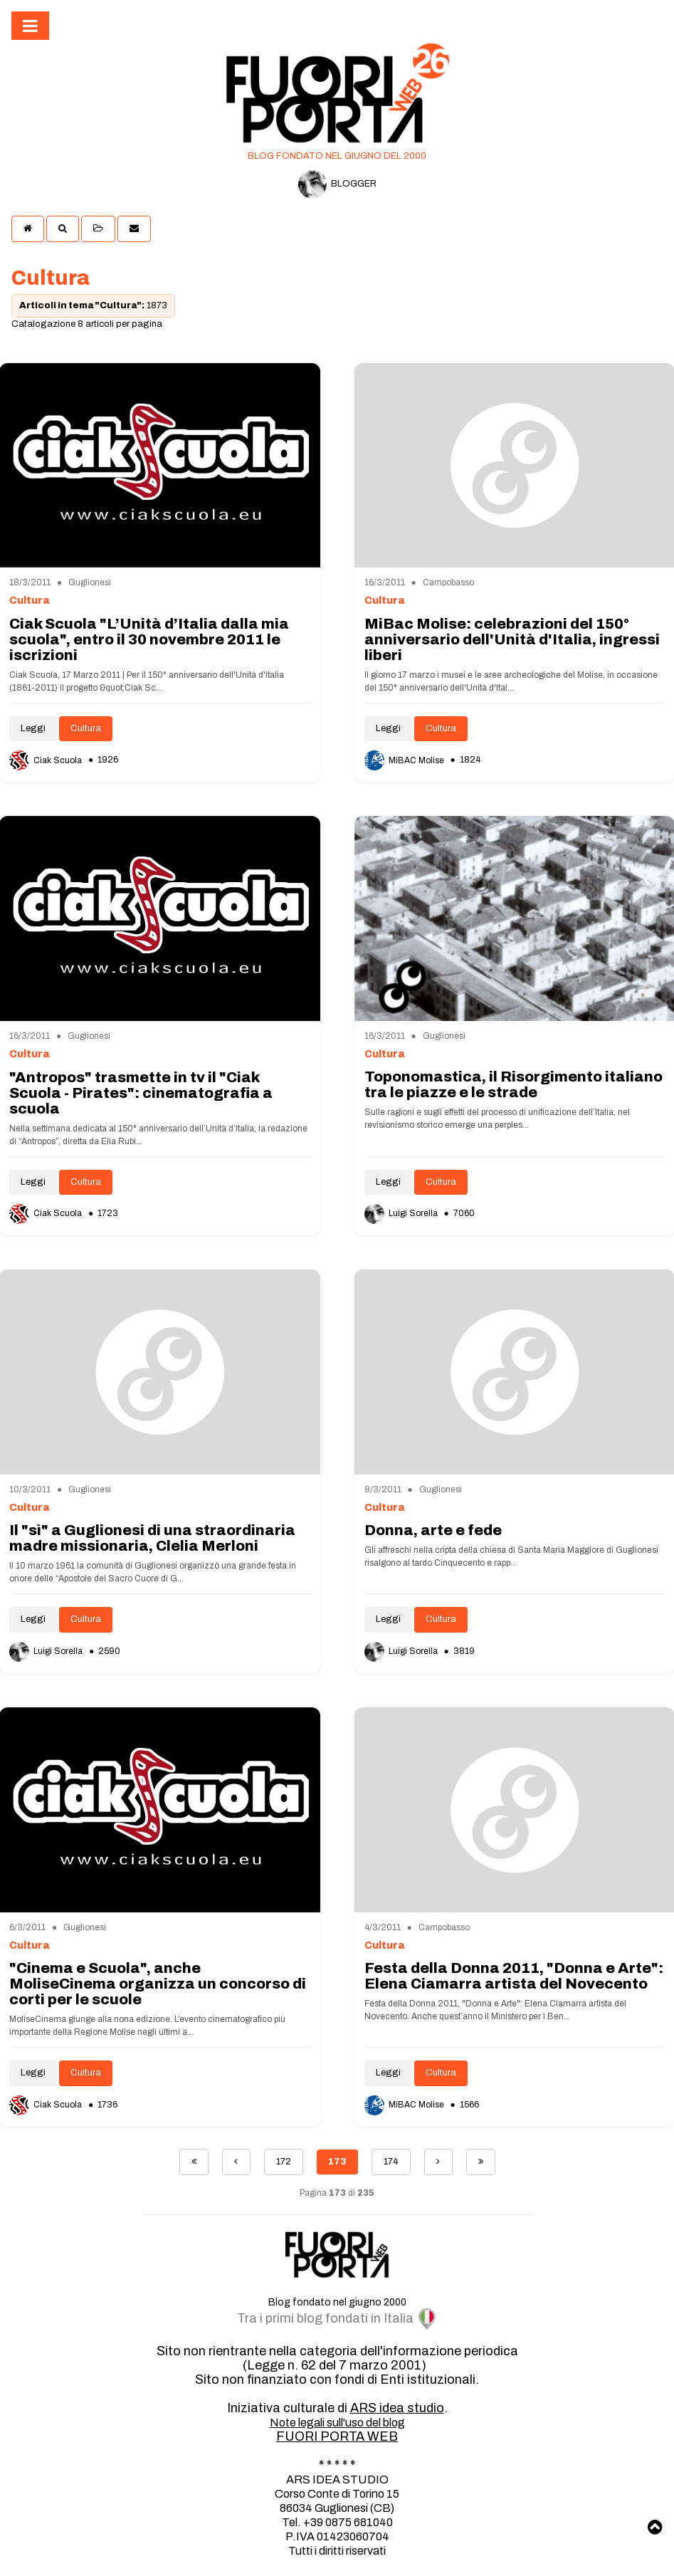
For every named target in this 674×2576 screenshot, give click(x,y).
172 (283, 2162)
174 (391, 2162)
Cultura (85, 728)
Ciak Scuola (46, 760)
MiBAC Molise (405, 760)
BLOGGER (337, 184)
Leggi (33, 728)
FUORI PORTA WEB (337, 2436)
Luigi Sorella (402, 1213)
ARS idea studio (397, 2408)
